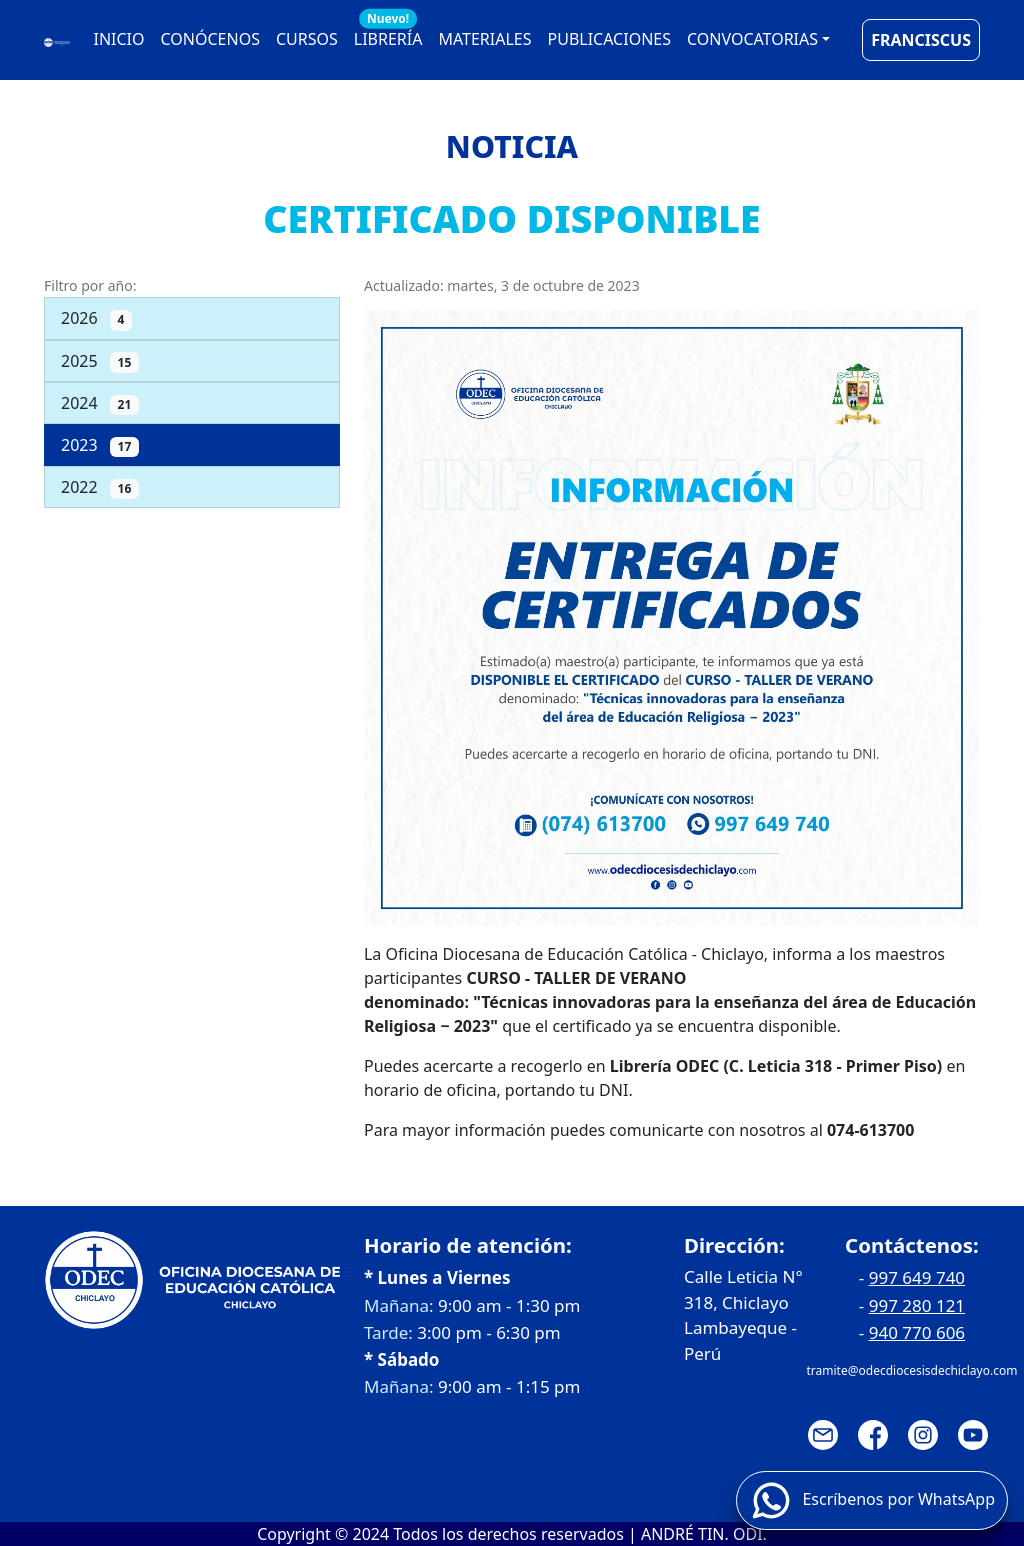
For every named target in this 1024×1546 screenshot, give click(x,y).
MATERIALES (484, 39)
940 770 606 (917, 1332)
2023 (100, 445)
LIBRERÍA (388, 34)
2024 (100, 403)
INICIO (119, 39)
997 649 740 (917, 1277)
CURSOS (307, 39)
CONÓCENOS (210, 39)
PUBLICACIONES (609, 39)
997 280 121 (917, 1305)
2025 (100, 361)
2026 (96, 318)
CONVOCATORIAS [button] (752, 39)
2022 (100, 487)
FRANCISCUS (921, 40)
